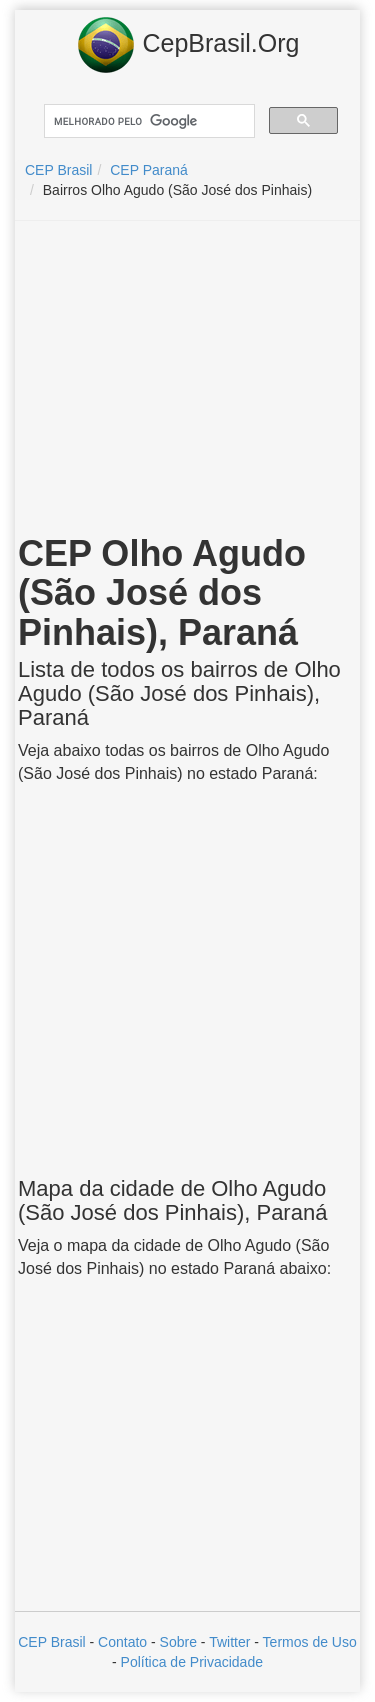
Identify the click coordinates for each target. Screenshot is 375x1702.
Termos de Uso (310, 1642)
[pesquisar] (147, 121)
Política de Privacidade (192, 1662)
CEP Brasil (51, 1642)
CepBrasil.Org (188, 45)
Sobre (178, 1642)
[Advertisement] (188, 381)
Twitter (229, 1642)
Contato (122, 1642)
